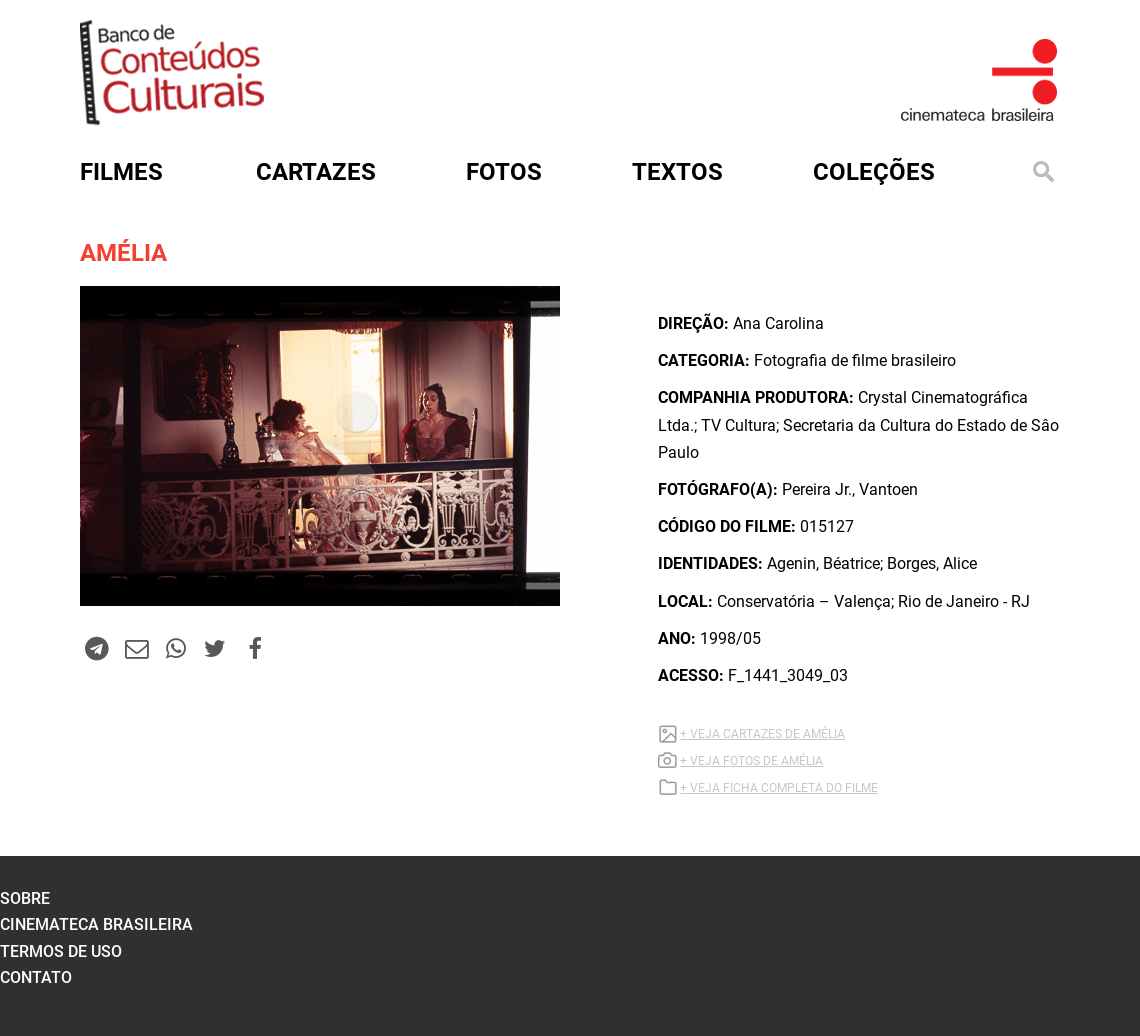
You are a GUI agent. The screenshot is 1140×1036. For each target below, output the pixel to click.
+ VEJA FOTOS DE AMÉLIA (751, 761)
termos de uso (61, 951)
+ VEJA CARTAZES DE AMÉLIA (762, 734)
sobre (25, 898)
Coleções (874, 172)
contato (36, 977)
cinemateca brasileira (96, 924)
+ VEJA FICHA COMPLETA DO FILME (779, 788)
